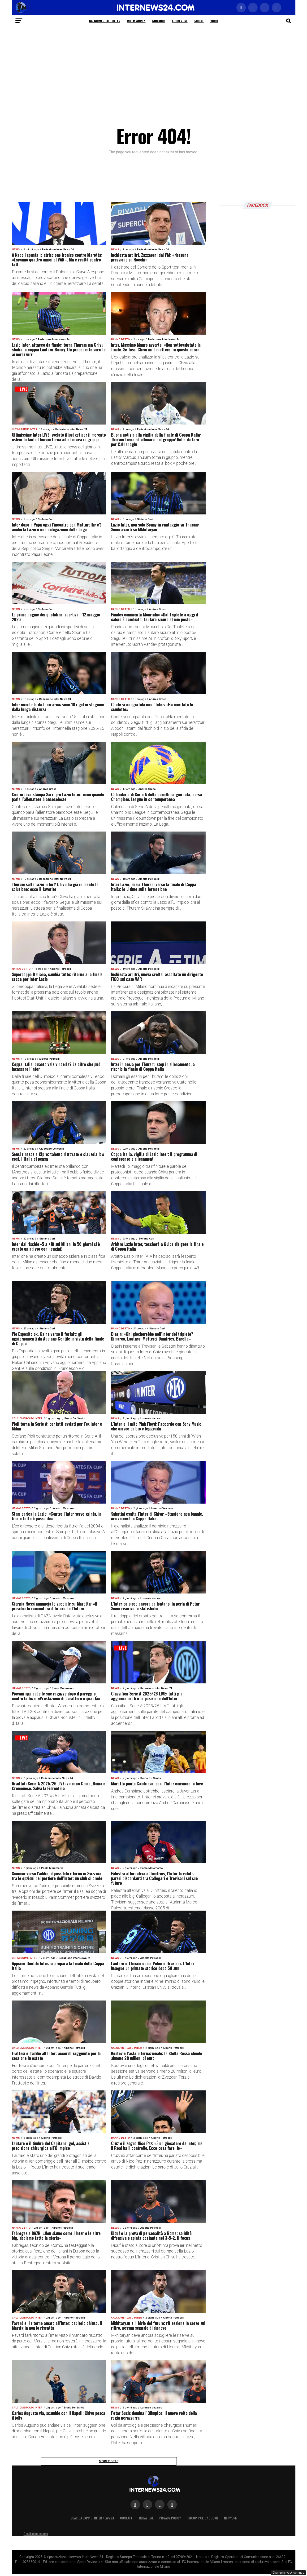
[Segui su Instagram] (159, 2507)
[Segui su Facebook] (135, 2507)
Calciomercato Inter (104, 20)
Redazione (146, 2520)
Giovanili (158, 20)
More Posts (108, 2462)
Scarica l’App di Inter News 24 (92, 2520)
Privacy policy (170, 2520)
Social (199, 20)
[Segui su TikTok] (172, 2507)
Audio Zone (180, 20)
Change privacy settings (288, 2572)
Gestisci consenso (36, 2535)
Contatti (127, 2520)
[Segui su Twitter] (147, 2507)
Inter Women (136, 20)
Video (214, 20)
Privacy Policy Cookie (202, 2520)
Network (230, 2520)
